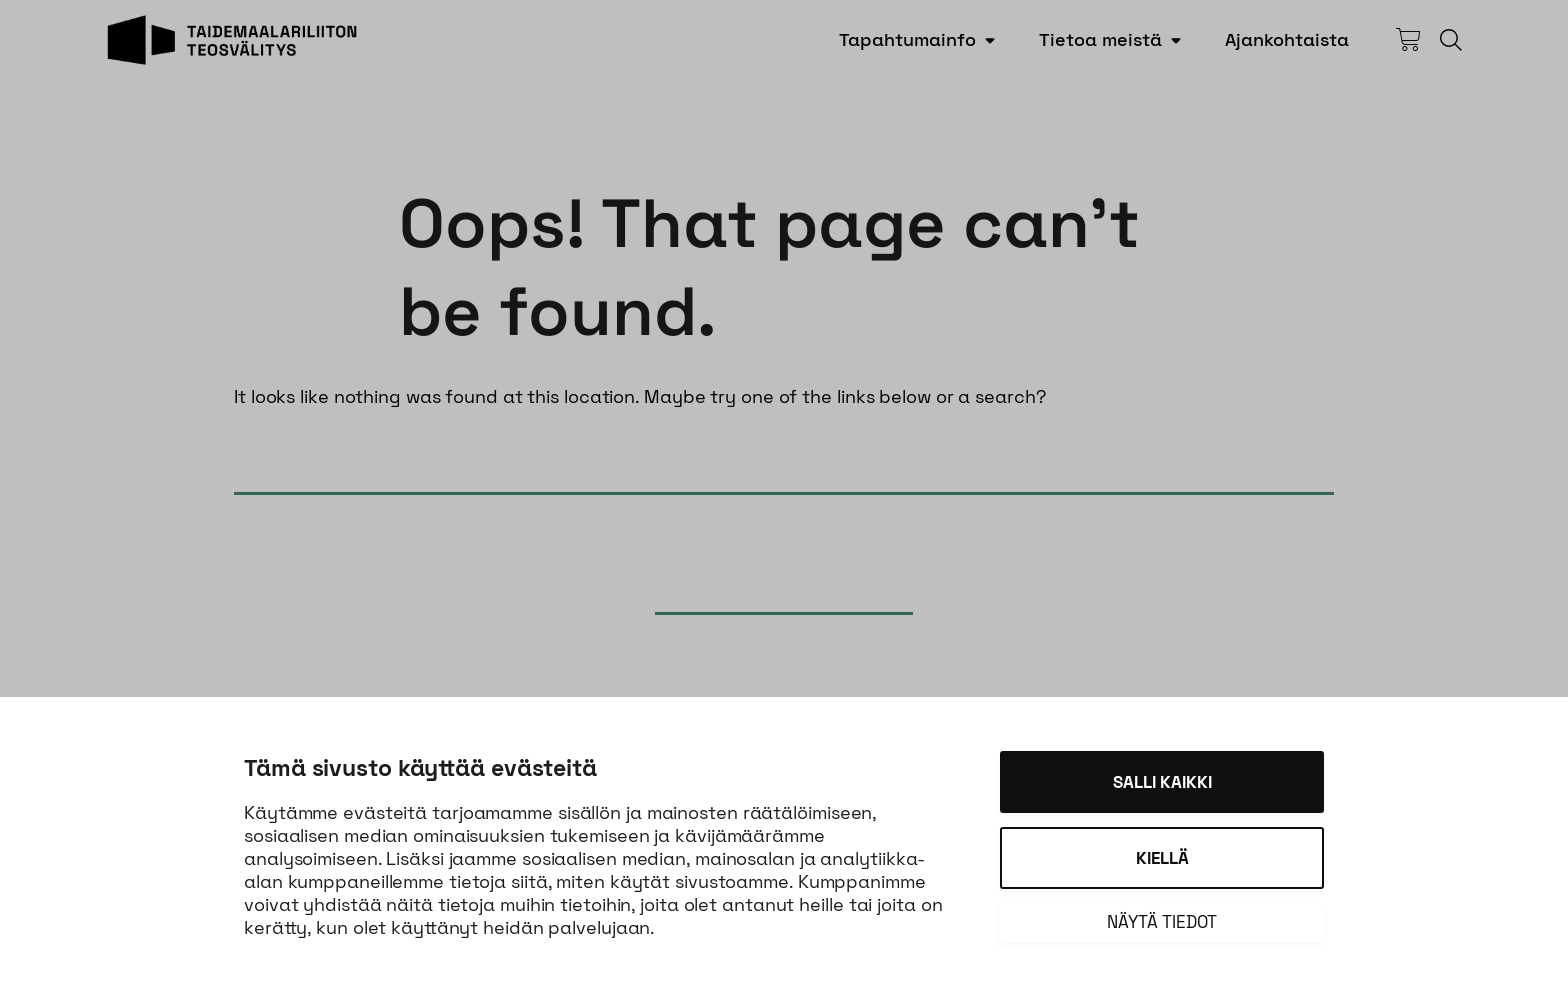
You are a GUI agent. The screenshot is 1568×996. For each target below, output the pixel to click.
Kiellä (1162, 858)
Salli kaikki (1162, 782)
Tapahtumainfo (907, 39)
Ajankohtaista (1287, 39)
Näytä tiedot (1162, 922)
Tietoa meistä (1100, 39)
